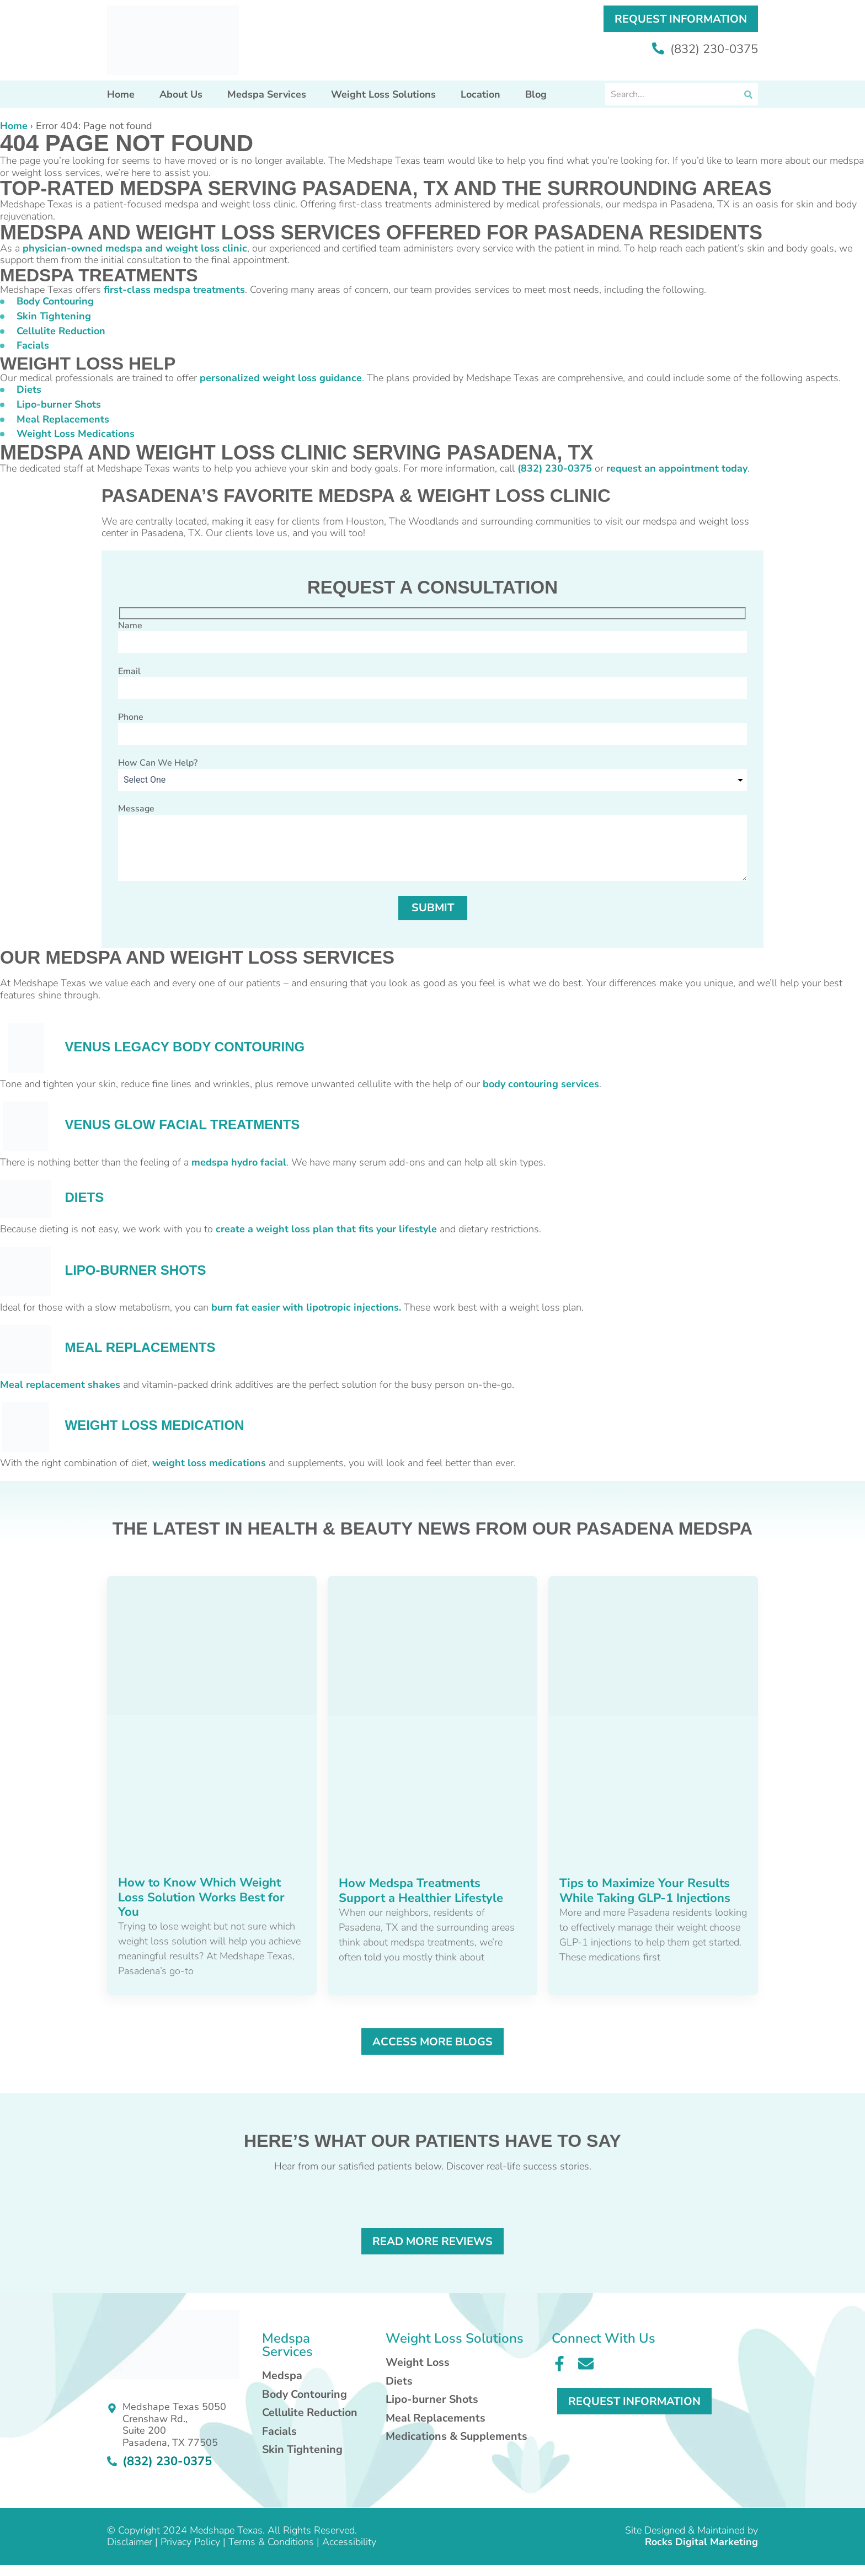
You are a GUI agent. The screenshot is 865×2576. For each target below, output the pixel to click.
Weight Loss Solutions (383, 94)
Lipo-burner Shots (59, 404)
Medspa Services (266, 94)
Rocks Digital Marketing (701, 2541)
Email (432, 682)
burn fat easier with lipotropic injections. (306, 1307)
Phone (432, 728)
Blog (536, 94)
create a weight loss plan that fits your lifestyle (326, 1229)
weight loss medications (209, 1462)
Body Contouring (55, 301)
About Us (180, 94)
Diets (29, 389)
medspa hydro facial (238, 1162)
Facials (33, 345)
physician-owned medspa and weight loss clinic (135, 248)
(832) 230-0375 (705, 49)
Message (432, 843)
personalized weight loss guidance (281, 377)
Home (121, 94)
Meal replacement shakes (60, 1384)
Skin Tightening (54, 316)
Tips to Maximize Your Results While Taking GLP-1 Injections (644, 1890)
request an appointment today (676, 468)
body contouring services (541, 1084)
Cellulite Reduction (61, 331)
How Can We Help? (157, 763)
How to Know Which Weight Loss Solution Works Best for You (201, 1897)
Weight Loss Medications (76, 433)
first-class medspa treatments (174, 289)
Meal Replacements (63, 419)
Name (432, 636)
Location (480, 94)
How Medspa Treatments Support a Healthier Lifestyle (421, 1890)
